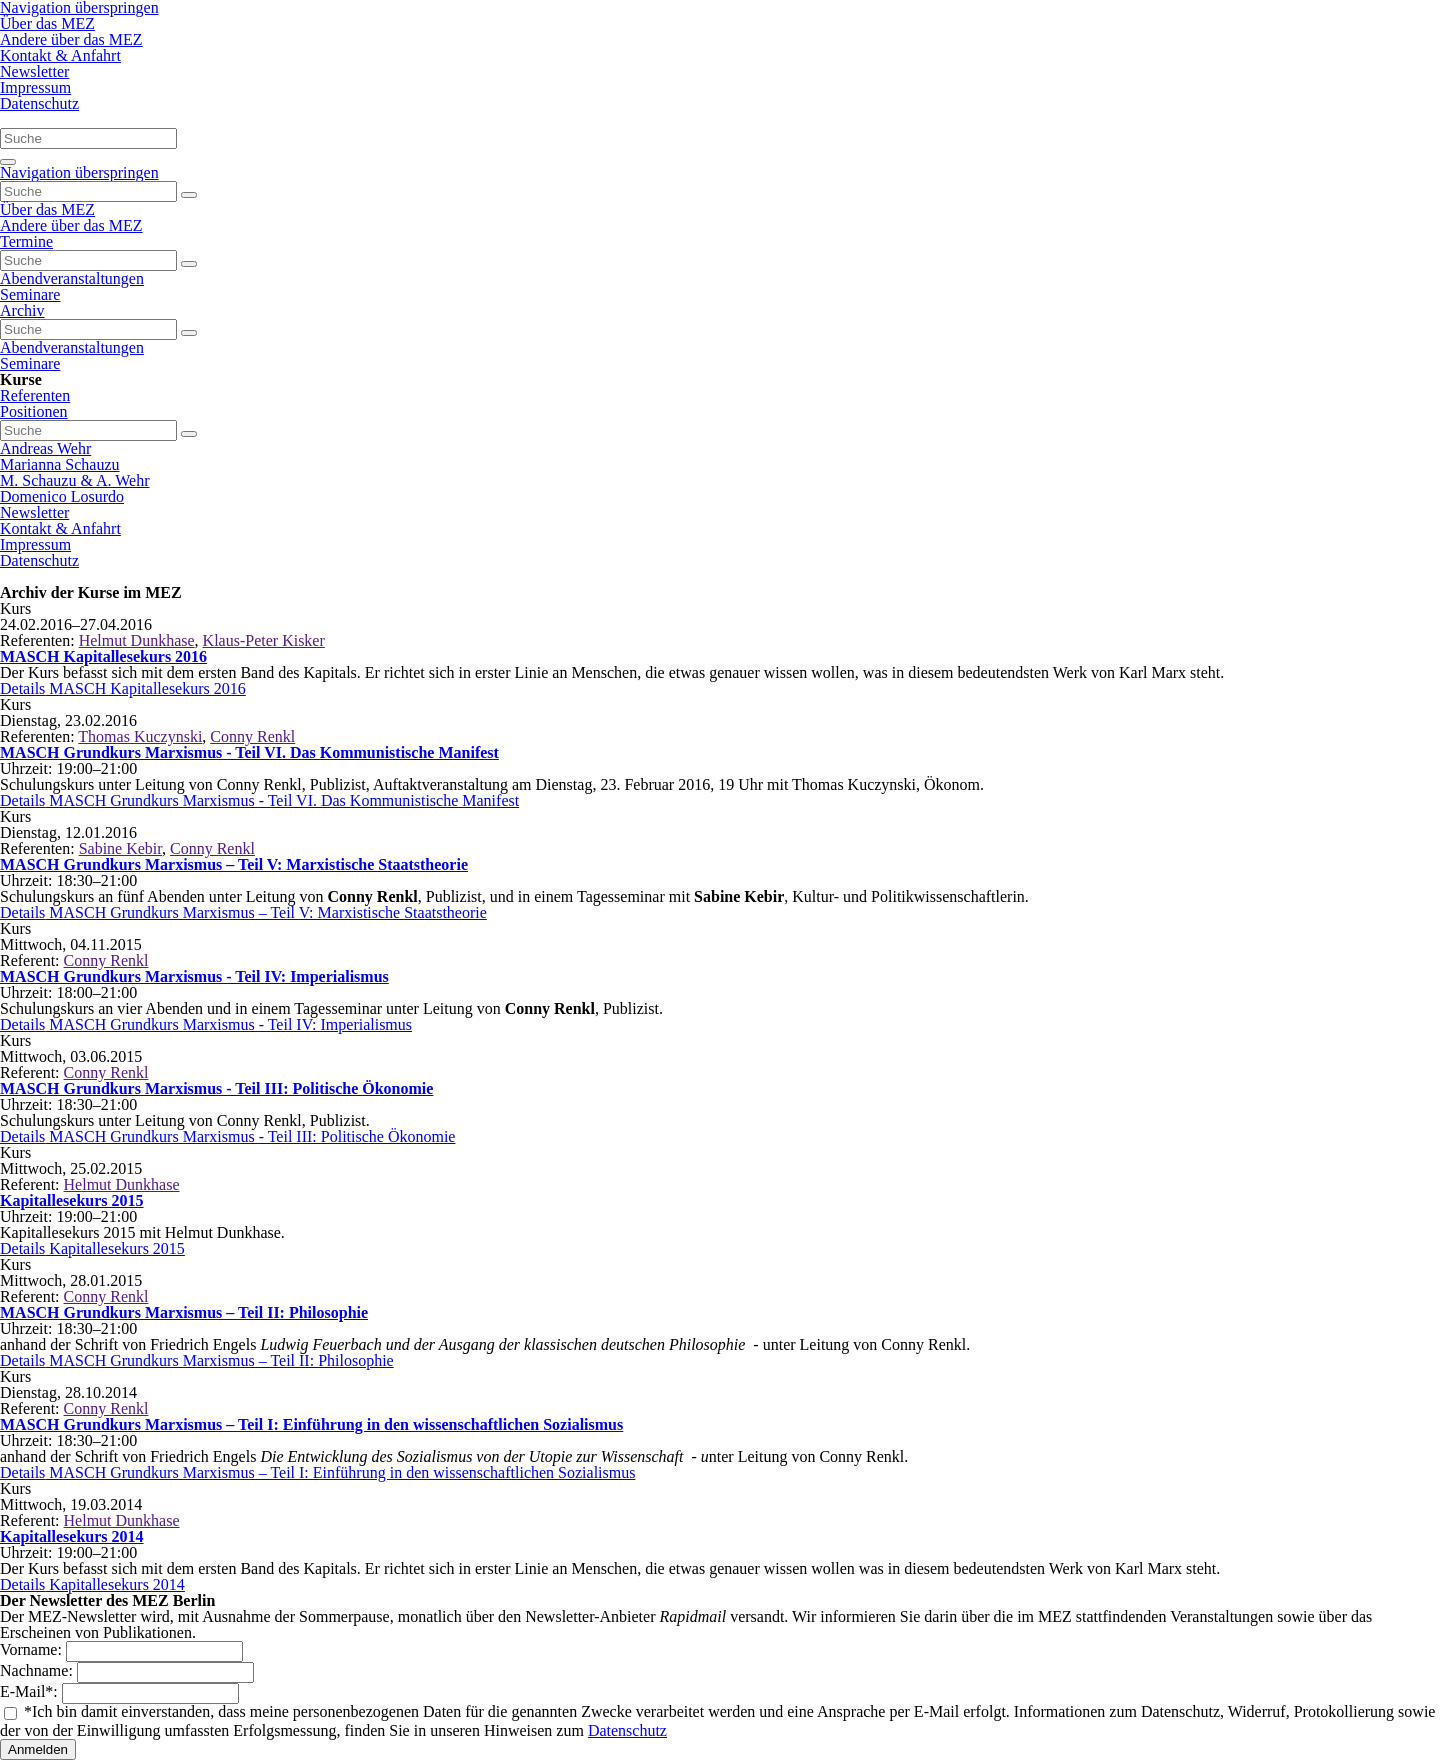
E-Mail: (31, 1691)
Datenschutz (627, 1730)
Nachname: (38, 1670)
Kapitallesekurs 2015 (72, 1200)
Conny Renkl (252, 736)
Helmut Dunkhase (137, 640)
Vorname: (33, 1649)
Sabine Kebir (120, 848)
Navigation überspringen (79, 172)
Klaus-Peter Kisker (264, 640)
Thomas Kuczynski (140, 736)
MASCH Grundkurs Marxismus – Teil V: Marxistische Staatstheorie (234, 864)
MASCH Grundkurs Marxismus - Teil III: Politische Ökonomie (216, 1088)
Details (123, 688)
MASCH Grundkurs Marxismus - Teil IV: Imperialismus (194, 976)
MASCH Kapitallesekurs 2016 (103, 656)
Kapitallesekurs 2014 (72, 1536)
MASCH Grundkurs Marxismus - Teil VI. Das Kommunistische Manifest (249, 752)
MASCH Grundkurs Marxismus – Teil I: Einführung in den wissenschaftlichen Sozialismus (311, 1424)
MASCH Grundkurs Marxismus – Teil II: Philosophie (184, 1312)
